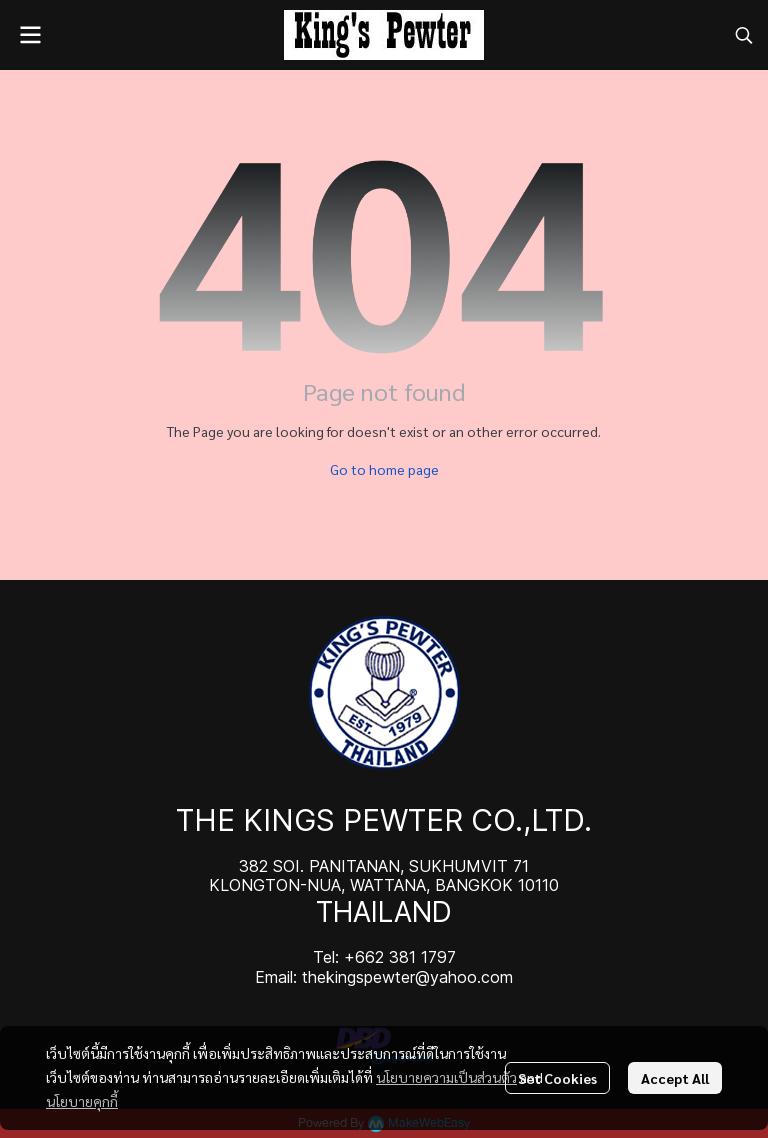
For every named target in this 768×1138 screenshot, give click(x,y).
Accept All (675, 1078)
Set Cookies (557, 1078)
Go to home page (384, 469)
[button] (744, 35)
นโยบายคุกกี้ (82, 1101)
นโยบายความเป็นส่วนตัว (446, 1077)
